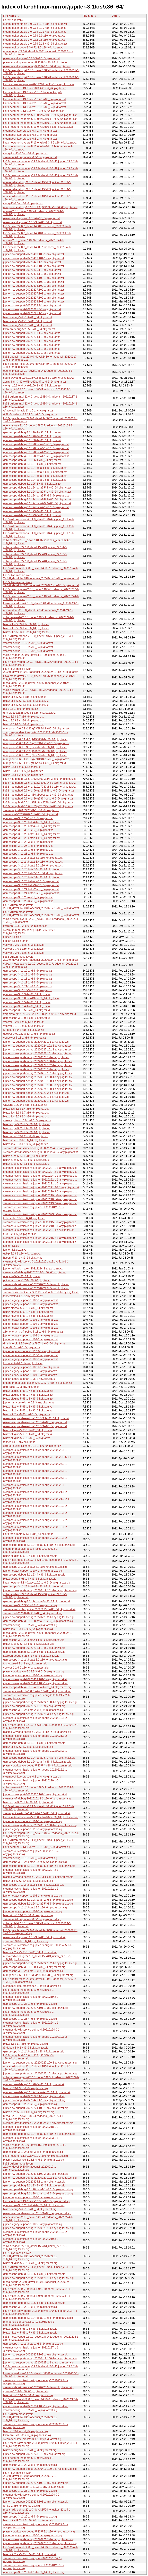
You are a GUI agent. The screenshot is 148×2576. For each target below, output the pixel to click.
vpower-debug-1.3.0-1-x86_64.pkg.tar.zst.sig (30, 1858)
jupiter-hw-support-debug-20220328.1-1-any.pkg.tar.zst (36, 1069)
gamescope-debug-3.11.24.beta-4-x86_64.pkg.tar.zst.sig (37, 1761)
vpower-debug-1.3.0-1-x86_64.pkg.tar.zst (28, 651)
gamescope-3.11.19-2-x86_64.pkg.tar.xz (27, 970)
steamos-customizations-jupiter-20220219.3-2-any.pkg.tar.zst (40, 1191)
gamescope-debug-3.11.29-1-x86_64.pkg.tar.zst (32, 432)
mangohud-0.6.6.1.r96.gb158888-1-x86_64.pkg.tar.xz (35, 739)
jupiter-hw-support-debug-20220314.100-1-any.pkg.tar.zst (37, 1077)
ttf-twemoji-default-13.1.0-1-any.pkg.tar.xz (28, 410)
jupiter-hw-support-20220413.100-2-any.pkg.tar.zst (33, 266)
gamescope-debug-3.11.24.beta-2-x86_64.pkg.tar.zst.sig (37, 2092)
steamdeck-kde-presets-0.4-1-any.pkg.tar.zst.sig (32, 2439)
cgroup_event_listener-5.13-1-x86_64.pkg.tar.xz (32, 1445)
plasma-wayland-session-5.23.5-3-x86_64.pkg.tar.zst (35, 1426)
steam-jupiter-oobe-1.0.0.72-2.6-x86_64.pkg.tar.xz (33, 47)
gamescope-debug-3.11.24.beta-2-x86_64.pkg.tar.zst (35, 479)
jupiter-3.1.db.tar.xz (14, 1249)
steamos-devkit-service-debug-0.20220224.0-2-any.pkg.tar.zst (40, 1152)
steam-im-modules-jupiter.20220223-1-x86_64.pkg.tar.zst (37, 1382)
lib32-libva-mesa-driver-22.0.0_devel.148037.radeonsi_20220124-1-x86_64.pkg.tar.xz (40, 670)
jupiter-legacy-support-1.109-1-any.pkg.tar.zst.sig (32, 1911)
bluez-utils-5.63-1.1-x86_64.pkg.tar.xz (26, 704)
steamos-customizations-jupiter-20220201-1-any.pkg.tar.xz (38, 1229)
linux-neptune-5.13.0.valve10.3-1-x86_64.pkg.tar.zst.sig (36, 2201)
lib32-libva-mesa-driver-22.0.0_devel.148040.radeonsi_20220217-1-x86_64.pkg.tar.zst (41, 577)
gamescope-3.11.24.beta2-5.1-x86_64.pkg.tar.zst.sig (35, 1566)
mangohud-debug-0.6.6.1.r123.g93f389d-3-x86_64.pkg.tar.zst (40, 207)
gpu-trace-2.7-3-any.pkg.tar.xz (21, 1386)
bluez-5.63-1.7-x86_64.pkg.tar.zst (23, 716)
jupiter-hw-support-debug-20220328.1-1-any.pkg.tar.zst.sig (38, 2228)
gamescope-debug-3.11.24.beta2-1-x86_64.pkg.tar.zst (36, 507)
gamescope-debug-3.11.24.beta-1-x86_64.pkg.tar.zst (35, 467)
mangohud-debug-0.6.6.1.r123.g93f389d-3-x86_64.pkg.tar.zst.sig (29, 2323)
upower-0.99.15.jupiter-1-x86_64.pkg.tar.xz (29, 1033)
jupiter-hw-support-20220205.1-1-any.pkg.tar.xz (31, 348)
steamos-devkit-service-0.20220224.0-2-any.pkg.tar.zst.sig (38, 2123)
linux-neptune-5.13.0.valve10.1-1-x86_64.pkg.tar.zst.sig (36, 1847)
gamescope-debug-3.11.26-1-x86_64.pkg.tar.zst (32, 460)
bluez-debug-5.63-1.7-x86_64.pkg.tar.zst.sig (29, 2450)
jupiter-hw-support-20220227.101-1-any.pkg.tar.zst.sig (35, 2007)
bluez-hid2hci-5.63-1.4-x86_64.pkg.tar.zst (28, 1308)
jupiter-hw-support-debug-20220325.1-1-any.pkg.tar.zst (36, 1057)
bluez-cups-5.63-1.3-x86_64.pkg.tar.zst (26, 1132)
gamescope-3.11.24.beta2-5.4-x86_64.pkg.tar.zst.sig (35, 1862)
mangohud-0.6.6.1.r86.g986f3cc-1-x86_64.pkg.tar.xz (34, 763)
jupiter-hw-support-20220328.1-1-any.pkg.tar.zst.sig (34, 2096)
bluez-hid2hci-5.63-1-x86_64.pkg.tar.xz (26, 1414)
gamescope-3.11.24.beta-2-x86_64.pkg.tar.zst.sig (33, 1709)
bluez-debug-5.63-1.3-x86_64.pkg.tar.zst (27, 321)
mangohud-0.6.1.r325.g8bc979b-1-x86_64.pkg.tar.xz (35, 755)
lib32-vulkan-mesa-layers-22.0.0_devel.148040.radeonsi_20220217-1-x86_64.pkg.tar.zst (41, 907)
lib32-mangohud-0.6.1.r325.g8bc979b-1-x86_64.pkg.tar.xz (38, 802)
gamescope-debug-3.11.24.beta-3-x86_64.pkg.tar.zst (35, 475)
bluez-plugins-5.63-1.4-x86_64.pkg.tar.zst (28, 1394)
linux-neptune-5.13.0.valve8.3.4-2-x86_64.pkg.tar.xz (34, 88)
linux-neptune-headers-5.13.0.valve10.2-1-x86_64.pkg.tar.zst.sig (29, 2013)
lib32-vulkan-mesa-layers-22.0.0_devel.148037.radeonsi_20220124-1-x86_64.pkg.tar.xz (40, 958)
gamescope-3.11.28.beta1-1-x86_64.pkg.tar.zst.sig (33, 2572)
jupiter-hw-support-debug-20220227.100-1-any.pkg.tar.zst (37, 1061)
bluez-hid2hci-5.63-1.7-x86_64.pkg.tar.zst (28, 1311)
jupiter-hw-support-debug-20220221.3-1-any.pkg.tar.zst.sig (38, 1714)
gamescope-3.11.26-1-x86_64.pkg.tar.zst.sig (30, 2516)
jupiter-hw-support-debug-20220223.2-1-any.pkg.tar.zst (36, 1092)
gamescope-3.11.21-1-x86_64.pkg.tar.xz (27, 986)
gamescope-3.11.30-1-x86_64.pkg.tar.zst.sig (30, 1605)
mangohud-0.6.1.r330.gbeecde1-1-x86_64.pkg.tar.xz (35, 747)
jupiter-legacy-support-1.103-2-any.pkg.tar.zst (30, 1339)
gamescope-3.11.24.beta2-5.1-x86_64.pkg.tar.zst (33, 873)
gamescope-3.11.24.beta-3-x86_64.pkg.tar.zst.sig (33, 2151)
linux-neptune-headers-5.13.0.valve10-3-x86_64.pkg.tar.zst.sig (41, 1817)
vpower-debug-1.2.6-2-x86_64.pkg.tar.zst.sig (30, 2410)
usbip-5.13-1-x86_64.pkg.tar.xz (22, 1253)
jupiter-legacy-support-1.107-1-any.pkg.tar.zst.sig (32, 1570)
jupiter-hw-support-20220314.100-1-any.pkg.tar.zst (33, 285)
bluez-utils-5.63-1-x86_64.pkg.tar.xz (24, 696)
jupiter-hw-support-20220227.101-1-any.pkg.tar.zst (33, 293)
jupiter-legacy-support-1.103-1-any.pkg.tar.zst (30, 1335)
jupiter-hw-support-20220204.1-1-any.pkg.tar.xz (31, 336)
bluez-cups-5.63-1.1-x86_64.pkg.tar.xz (26, 1163)
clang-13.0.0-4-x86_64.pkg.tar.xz (23, 203)
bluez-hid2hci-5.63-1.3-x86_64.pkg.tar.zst (28, 1315)
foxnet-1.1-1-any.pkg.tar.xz (19, 1442)
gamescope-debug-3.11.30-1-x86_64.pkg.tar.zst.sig (34, 1967)
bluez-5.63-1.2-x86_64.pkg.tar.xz (23, 774)
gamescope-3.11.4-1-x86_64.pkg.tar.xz (26, 1006)
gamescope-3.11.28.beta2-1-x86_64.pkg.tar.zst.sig (33, 1639)
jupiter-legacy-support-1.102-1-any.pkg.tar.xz (30, 1371)
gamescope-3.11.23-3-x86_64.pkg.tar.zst (28, 901)
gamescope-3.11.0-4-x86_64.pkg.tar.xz (26, 1017)
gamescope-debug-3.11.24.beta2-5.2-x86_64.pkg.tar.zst (37, 503)
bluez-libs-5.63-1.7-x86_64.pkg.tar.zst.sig (28, 1915)
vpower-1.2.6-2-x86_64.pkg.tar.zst (23, 952)
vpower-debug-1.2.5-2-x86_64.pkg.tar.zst (28, 647)
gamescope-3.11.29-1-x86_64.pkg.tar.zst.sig (30, 2104)
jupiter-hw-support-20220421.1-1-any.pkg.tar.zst (32, 262)
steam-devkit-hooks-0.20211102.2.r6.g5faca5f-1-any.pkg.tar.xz (41, 1292)
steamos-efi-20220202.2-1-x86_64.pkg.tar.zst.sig (32, 1613)
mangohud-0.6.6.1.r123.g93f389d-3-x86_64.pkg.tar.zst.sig (38, 1975)
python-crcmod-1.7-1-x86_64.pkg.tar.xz (26, 1280)
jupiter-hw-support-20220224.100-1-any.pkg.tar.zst (33, 281)
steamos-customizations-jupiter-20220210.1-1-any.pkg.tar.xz (39, 1226)
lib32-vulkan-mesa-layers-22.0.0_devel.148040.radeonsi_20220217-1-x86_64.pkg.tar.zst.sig (30, 2166)
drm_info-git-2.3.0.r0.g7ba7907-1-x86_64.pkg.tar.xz (34, 1343)
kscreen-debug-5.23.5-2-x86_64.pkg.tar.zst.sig (31, 1655)
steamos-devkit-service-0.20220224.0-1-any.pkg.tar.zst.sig (38, 2387)
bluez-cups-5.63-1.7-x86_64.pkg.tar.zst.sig (29, 1802)
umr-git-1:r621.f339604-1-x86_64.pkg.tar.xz (29, 712)
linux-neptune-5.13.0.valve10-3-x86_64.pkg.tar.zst (33, 111)
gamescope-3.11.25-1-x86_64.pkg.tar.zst (28, 853)
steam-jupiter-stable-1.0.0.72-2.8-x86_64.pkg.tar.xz (34, 39)
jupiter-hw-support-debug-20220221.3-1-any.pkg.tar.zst (36, 1100)
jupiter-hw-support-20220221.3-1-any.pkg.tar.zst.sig (34, 1706)
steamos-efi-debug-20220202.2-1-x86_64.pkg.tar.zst (34, 1272)
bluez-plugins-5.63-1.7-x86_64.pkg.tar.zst (28, 1390)
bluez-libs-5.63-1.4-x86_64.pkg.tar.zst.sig (28, 1629)
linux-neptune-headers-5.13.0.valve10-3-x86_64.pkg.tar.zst (38, 126)
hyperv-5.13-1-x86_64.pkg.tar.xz (22, 1257)
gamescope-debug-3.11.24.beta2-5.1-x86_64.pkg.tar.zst (37, 491)
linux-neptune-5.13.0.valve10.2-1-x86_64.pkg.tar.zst (34, 99)
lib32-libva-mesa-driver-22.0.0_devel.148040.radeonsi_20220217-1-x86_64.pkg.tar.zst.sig (30, 2475)
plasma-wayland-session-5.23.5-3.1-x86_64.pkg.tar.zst (36, 1418)
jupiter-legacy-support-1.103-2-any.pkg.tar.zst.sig (32, 1675)
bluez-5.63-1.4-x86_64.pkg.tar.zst (23, 720)
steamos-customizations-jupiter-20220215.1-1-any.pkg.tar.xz (39, 1222)
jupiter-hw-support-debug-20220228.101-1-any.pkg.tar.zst (37, 1053)
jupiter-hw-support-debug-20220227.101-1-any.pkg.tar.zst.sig (40, 2073)
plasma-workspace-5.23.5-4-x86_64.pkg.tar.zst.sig (33, 2159)
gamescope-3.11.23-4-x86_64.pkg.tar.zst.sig (30, 2018)
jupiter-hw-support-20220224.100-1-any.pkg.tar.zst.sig (35, 2108)
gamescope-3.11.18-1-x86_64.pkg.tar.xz (27, 978)
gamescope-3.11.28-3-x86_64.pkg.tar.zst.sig (30, 2490)
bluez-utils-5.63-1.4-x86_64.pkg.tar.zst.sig (28, 1880)
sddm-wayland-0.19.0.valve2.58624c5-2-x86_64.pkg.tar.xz (38, 377)
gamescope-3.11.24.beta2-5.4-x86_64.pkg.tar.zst (33, 861)
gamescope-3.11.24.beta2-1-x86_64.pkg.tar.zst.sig (33, 1884)
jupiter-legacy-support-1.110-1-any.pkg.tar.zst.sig (32, 1829)
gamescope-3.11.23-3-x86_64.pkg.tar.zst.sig (30, 2464)
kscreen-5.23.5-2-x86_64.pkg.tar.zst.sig (27, 2435)
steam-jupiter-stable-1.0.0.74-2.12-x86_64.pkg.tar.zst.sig (37, 1691)
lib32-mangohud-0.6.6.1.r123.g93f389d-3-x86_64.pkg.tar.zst (39, 778)
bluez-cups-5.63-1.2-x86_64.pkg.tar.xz (26, 1159)
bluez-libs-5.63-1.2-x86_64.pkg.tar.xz (25, 1136)
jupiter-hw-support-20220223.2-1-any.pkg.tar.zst (32, 305)
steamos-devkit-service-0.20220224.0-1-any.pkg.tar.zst (36, 1284)
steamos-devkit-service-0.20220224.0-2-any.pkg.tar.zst (36, 1288)
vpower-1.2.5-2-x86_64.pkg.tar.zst (23, 944)
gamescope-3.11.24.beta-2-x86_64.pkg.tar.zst (31, 889)
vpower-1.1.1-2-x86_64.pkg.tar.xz (23, 1025)
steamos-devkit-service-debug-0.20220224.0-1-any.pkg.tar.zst (40, 1148)
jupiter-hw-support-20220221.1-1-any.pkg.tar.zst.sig (34, 1647)
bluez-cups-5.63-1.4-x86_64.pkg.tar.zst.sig (29, 2112)
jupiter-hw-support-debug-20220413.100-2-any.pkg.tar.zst (37, 1085)
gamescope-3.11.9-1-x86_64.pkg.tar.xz (26, 994)
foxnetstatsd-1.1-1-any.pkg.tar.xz (22, 1363)
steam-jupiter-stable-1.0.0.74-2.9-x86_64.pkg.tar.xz (34, 35)
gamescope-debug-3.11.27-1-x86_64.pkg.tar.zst (32, 463)
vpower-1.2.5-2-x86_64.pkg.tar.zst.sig (26, 2391)
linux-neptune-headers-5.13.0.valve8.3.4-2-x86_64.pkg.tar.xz (39, 142)
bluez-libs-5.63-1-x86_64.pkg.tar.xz (24, 1140)
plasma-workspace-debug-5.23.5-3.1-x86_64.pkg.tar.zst (37, 66)
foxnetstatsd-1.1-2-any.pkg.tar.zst (23, 1296)
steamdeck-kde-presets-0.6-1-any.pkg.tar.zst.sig (32, 1985)
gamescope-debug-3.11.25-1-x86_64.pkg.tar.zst (32, 483)
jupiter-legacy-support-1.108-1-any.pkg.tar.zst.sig (32, 2197)
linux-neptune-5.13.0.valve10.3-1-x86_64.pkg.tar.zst (34, 103)
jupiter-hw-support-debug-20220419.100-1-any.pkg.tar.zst (37, 1081)
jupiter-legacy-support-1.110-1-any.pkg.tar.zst (30, 1355)
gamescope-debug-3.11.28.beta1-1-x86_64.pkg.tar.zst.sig (38, 2189)
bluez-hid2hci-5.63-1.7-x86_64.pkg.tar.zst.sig (30, 2332)
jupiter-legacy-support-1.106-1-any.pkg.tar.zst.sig (32, 2535)
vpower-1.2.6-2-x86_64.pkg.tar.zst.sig (26, 1667)
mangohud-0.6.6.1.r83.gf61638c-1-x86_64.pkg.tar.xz (35, 751)
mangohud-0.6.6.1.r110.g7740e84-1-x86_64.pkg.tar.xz (36, 759)
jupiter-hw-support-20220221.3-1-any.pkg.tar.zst (32, 309)
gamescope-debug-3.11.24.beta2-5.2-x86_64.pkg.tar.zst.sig (39, 2133)
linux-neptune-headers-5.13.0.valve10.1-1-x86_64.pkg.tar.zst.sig (29, 2459)
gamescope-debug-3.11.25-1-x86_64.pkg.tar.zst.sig (34, 2273)
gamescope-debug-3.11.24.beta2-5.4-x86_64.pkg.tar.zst (37, 487)
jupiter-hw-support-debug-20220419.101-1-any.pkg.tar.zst (37, 1073)
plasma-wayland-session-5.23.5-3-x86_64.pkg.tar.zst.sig (37, 2213)
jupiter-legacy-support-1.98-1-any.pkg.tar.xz (29, 1378)
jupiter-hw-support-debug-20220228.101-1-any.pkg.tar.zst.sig (40, 2543)
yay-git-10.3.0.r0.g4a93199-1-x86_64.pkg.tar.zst (32, 385)
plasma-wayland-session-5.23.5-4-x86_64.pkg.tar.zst (35, 1422)
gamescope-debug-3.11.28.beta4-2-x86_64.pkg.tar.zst (36, 452)
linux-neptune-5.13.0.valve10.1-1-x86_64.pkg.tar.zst (34, 107)
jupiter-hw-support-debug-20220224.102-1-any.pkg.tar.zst (37, 1045)
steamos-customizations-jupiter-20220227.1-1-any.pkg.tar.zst (40, 1167)
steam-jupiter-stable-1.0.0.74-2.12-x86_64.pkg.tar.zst (35, 23)
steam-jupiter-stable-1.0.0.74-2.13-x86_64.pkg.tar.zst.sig (37, 1813)
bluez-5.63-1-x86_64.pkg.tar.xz (22, 766)
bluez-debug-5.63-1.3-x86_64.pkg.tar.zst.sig (29, 2209)
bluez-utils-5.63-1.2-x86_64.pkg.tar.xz (26, 700)
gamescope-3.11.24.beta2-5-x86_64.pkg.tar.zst (31, 869)
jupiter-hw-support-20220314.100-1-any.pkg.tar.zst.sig (35, 2406)
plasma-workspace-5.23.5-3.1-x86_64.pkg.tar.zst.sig (34, 1937)
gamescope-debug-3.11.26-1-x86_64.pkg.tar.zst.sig (34, 2302)
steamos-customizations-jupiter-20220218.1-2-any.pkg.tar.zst (40, 1199)
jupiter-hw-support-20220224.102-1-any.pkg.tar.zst (33, 277)
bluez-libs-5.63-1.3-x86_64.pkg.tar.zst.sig (28, 2395)
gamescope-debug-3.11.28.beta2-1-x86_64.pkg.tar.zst (36, 444)
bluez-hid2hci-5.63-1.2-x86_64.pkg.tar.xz (27, 1410)
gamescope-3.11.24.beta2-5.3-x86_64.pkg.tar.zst (33, 857)
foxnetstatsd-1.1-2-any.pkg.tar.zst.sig (25, 1663)
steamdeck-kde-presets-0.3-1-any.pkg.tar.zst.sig (32, 1776)
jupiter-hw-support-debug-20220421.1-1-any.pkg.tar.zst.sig (38, 2278)
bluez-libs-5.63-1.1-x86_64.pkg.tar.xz (25, 1144)
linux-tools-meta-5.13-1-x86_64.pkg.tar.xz (28, 1534)
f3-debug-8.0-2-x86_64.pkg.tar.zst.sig (25, 2047)
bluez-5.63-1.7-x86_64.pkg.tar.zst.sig (25, 2043)
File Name (9, 15)
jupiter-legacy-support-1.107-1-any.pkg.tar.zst (30, 1300)
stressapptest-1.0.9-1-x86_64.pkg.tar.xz (27, 1120)
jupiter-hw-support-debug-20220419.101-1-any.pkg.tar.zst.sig (40, 1590)
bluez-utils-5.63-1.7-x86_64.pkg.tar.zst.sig (28, 1746)
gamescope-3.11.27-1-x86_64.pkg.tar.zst (28, 849)
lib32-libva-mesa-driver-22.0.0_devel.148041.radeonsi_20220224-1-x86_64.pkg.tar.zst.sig (30, 2256)
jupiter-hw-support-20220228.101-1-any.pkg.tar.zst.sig (35, 2501)
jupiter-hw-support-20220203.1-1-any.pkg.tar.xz (31, 344)
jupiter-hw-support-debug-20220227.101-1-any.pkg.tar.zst (37, 1049)
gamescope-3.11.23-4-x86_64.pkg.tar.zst (28, 897)
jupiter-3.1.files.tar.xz (15, 940)
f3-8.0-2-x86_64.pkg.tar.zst (19, 1234)
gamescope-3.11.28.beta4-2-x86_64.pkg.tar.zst (31, 826)
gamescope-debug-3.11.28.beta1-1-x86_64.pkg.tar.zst (36, 456)
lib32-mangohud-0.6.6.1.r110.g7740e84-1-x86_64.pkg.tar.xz (39, 786)
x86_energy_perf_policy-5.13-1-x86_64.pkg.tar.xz (33, 1331)
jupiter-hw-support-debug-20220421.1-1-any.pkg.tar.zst (36, 1041)
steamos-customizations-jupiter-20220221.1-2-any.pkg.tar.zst (40, 1183)
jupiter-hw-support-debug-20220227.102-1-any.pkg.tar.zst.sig (40, 2177)
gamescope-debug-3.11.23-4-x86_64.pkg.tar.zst (32, 511)
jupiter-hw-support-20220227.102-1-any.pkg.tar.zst (33, 289)
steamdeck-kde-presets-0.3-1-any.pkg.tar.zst (30, 157)
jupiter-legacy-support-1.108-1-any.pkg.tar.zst (30, 1304)
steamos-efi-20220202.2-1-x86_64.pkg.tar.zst (30, 814)
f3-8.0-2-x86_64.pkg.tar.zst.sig (21, 2505)
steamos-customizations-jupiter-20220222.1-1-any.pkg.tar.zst (40, 1179)
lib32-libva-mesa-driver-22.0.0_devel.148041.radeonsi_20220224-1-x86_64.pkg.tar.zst (41, 584)
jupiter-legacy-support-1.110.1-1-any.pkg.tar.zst (31, 1351)
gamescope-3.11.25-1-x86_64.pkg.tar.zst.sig (30, 2306)
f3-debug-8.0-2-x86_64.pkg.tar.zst (23, 1029)
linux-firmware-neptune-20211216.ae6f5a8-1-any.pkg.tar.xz (38, 84)
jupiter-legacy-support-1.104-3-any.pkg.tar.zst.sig (32, 1821)
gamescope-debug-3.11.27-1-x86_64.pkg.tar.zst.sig (34, 1742)
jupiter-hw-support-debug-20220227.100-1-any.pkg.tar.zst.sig (40, 2062)
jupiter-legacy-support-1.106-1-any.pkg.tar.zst (30, 1319)
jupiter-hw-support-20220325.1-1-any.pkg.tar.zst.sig (34, 2181)
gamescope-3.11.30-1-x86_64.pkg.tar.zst (28, 830)
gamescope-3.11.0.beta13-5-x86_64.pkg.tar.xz (31, 998)
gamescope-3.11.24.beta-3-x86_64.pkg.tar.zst (31, 885)
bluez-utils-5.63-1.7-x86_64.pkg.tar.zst (26, 628)
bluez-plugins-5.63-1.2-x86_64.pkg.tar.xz (27, 1430)
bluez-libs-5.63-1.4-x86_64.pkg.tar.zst (26, 1108)
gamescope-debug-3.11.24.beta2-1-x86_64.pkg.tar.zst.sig (38, 2317)
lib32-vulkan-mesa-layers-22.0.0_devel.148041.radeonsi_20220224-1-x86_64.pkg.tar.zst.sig (30, 2417)
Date (115, 15)
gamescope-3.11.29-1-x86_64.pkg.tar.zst (28, 818)
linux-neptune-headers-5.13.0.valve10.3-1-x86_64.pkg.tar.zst (39, 115)
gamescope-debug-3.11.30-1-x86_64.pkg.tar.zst (32, 440)
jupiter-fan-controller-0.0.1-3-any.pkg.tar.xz (28, 1402)
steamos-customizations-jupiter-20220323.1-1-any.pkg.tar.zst (40, 1214)
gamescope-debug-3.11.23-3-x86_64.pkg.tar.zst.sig (34, 2185)
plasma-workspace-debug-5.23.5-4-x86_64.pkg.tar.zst (35, 62)
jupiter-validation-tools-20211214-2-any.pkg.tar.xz (33, 1268)
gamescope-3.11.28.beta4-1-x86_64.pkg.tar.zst (31, 822)
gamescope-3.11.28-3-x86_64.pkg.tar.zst (28, 841)
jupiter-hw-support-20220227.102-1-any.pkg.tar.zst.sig (35, 1794)
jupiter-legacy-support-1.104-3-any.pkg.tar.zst (30, 1323)
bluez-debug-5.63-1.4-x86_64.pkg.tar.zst (27, 317)
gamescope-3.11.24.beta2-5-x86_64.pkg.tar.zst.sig (33, 2051)
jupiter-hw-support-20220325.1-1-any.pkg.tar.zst (32, 269)
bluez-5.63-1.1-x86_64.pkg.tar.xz (23, 771)
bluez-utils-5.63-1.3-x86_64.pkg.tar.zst (26, 632)
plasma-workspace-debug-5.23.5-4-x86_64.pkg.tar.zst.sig (37, 1765)
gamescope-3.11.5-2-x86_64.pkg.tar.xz (26, 1010)
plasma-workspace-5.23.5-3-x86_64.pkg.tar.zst (31, 58)
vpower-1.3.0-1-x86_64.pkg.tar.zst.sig (26, 1941)
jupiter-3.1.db (11, 1245)
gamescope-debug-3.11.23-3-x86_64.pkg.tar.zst (32, 515)
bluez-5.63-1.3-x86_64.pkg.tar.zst (23, 724)
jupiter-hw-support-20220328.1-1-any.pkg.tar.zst (32, 273)
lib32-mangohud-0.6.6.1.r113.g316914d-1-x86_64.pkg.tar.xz (39, 782)
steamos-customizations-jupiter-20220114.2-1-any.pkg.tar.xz (39, 1241)
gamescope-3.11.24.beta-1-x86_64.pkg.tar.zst (31, 893)
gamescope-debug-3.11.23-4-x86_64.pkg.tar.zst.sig (34, 1574)
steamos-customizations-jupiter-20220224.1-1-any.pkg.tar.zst (40, 1175)
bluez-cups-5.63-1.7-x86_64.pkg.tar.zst (26, 1128)
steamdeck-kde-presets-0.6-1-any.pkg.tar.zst (30, 134)
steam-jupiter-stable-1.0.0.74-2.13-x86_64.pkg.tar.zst (35, 43)
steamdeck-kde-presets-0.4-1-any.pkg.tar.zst (30, 130)
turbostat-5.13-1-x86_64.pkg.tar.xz (24, 1218)
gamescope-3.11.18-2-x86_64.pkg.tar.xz (27, 974)
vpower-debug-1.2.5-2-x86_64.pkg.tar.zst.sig (30, 1625)
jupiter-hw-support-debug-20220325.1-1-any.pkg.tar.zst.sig (38, 2362)
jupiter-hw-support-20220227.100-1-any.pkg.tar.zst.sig (35, 2482)
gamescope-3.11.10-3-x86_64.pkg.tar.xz (27, 990)
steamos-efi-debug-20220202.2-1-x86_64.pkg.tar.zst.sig (37, 1798)
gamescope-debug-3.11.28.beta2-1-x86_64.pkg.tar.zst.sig (38, 1621)
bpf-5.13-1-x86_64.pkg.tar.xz (20, 708)
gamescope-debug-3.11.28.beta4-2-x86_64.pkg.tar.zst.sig (38, 1899)
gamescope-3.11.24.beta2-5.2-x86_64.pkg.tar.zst (33, 865)
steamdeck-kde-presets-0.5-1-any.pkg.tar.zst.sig (32, 1919)
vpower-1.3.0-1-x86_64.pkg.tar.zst (23, 948)
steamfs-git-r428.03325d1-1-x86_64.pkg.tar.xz (31, 810)
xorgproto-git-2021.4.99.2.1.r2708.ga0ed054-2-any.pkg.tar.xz (39, 1014)
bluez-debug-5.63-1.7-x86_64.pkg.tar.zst (27, 325)
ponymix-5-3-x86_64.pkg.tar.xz (21, 1276)
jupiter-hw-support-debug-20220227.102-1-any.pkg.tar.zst (37, 1065)
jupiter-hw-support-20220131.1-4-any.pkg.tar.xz (31, 333)
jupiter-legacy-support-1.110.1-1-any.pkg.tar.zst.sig (33, 2486)
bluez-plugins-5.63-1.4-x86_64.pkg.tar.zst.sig (30, 2263)
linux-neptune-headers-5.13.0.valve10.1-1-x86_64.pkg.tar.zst (39, 118)
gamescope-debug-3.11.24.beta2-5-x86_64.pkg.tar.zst (36, 495)
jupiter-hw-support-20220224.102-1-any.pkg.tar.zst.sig (35, 2354)
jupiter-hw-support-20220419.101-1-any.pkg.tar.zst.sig (35, 1679)
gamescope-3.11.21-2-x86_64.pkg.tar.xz (27, 982)
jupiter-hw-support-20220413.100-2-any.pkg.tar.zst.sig (35, 2173)
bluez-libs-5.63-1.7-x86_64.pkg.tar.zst (26, 1112)
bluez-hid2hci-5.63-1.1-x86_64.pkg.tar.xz (27, 1406)
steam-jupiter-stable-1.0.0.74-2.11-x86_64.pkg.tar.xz (34, 31)
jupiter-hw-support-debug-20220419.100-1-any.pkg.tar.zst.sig (40, 2358)
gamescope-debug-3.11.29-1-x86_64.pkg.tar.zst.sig (34, 1651)
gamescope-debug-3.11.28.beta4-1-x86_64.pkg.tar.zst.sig (38, 2193)
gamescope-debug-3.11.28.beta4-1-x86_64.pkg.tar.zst (36, 448)
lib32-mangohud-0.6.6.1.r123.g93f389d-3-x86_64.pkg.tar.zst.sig (28, 2057)
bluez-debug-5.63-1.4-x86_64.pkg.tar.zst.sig (29, 1578)
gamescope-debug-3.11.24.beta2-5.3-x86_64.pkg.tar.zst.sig (39, 1865)
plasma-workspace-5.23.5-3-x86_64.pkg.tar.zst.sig (33, 1671)
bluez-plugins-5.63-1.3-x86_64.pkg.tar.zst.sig (30, 2328)
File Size (88, 15)
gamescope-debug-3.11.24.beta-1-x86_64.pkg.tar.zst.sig (37, 1687)
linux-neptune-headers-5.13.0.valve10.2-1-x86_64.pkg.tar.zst (39, 122)
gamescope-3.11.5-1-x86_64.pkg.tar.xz (26, 1002)
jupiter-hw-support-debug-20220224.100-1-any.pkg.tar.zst (37, 1089)
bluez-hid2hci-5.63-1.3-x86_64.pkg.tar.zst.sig (30, 1952)
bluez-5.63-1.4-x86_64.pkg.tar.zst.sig (25, 2431)
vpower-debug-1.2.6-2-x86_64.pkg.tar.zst (28, 643)
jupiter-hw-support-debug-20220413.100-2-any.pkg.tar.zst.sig (40, 2468)
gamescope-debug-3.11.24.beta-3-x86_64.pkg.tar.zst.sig (37, 1601)
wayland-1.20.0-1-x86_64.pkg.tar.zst (25, 1104)
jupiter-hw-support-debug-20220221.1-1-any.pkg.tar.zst (36, 1096)
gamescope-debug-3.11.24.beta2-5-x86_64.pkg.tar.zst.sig (38, 1903)
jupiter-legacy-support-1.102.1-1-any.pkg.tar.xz (31, 1367)
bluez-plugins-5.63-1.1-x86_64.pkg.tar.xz (27, 1434)
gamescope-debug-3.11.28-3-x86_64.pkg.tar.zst (32, 436)
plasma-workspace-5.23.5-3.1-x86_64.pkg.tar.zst (32, 222)
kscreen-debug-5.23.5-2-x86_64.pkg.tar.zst (29, 329)
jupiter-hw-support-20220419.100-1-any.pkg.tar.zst (33, 254)
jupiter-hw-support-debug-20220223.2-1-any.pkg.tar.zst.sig (38, 1617)
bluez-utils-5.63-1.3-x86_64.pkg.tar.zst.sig (28, 2520)
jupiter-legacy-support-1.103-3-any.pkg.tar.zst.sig (32, 2224)
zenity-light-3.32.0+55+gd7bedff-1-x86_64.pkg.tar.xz (34, 381)
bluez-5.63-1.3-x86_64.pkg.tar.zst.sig (25, 2088)
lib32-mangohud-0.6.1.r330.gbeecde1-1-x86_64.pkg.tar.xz (38, 794)
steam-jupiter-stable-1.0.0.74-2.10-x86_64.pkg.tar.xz (34, 27)
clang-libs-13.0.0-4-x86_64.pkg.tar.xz (25, 153)
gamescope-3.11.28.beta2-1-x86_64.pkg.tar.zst (31, 838)
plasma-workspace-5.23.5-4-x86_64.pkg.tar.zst (31, 218)
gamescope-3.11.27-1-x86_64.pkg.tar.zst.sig (30, 2003)
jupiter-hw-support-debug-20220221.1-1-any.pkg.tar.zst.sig (38, 2539)
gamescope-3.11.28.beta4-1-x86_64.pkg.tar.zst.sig (33, 2205)
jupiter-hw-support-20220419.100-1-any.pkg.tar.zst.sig (35, 1683)
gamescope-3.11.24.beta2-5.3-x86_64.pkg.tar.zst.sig (35, 1907)
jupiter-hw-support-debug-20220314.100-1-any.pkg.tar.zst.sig (40, 1825)
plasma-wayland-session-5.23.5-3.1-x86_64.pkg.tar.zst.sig (38, 1876)
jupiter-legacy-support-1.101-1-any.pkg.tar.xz (30, 1375)
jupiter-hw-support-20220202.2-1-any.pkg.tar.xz (31, 352)
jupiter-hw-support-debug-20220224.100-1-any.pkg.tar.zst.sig (40, 1702)
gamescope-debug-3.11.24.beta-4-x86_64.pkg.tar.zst (35, 471)
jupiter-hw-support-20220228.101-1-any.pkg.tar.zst (33, 301)
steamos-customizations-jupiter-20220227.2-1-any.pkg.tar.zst (40, 1171)
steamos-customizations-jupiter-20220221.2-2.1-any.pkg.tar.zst (41, 1187)
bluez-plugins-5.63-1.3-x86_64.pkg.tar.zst (28, 1398)
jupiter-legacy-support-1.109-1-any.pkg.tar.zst (30, 1359)
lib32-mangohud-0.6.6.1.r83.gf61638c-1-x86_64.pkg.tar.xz (38, 806)
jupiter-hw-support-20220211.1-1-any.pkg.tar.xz (31, 341)
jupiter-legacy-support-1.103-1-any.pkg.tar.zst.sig (32, 1895)
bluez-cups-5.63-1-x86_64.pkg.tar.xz (25, 1156)
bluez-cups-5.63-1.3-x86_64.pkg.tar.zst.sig (29, 1643)
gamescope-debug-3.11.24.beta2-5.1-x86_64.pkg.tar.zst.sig (39, 1757)
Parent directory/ (13, 20)
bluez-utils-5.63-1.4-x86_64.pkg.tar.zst (26, 624)
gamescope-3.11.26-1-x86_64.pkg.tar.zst (28, 845)
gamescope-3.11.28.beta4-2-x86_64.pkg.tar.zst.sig (33, 1586)
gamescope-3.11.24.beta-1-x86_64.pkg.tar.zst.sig (33, 2343)
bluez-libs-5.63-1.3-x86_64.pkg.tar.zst (26, 1116)
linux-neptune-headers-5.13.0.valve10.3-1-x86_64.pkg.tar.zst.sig (29, 1991)
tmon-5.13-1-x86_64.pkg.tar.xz (21, 1347)
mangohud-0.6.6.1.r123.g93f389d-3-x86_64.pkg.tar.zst (36, 728)
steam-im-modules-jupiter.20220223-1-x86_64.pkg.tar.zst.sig (39, 1609)
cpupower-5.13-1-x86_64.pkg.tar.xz (24, 1037)
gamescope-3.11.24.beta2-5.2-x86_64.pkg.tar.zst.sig (35, 1659)
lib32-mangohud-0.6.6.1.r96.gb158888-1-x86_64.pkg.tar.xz (38, 790)
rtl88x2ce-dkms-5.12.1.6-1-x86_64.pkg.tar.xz (30, 414)
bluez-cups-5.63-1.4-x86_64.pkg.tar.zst (26, 1124)
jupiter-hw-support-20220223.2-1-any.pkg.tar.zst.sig (34, 2454)
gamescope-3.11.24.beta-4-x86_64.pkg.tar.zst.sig (33, 1970)
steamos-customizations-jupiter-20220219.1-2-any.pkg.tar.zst (40, 1195)
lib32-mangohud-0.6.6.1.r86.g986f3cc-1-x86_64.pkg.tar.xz (38, 798)
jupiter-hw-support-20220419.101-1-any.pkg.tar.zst (33, 258)
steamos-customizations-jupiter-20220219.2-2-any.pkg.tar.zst (40, 1203)
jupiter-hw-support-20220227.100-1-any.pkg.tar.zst (33, 297)
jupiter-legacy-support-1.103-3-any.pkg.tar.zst (30, 1327)
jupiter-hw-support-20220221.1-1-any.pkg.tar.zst (32, 313)
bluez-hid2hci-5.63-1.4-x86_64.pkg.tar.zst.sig (30, 2554)
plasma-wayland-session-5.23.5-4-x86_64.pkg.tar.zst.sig (37, 1731)
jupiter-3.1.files (12, 937)
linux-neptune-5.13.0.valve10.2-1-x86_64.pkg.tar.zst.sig (36, 1582)
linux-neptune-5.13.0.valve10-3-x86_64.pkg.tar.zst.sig (35, 2155)
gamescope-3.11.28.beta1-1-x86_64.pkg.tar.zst (31, 834)
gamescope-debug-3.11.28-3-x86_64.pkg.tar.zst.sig (34, 2084)
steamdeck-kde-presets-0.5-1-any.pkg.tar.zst (30, 138)
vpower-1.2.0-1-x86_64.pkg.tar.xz (23, 1022)
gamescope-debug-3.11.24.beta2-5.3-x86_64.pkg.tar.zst (37, 499)
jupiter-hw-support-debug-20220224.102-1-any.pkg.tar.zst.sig (40, 1963)
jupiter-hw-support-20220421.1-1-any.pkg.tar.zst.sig (34, 2100)
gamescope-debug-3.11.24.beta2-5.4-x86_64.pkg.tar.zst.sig (39, 1544)
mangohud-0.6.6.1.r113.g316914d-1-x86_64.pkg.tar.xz (36, 743)
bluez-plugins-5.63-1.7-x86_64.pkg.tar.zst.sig (30, 1555)
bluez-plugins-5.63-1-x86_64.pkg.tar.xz (26, 1438)
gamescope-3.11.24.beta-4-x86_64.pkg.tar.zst (31, 881)
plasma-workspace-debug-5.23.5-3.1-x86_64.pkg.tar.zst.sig (39, 2531)
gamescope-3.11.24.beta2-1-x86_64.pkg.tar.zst (31, 877)
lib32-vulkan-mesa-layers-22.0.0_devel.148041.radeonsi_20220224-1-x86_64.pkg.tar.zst (41, 913)
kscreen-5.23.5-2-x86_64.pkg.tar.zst (25, 925)
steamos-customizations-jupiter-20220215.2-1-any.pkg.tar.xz (39, 1237)
